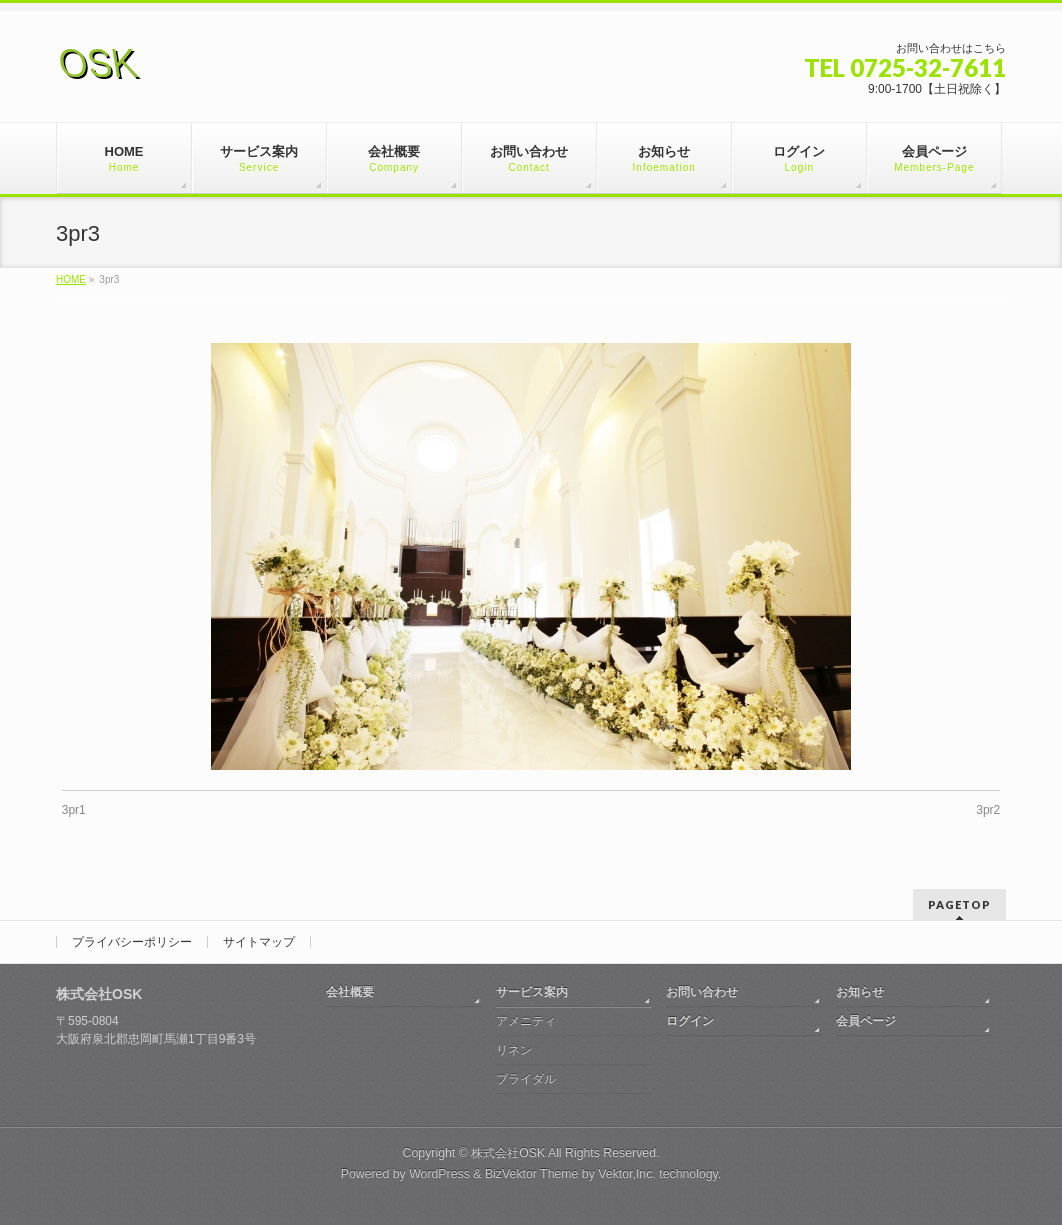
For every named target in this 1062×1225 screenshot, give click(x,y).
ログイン (690, 1021)
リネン (514, 1050)
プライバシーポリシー (132, 942)
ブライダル (526, 1079)
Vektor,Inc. (627, 1174)
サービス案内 (532, 992)
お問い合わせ (702, 992)
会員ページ (866, 1021)
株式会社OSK (508, 1153)
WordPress (439, 1174)
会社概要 (350, 992)
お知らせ (860, 992)
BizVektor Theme (532, 1174)
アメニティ (526, 1021)
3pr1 (74, 810)
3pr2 (988, 810)
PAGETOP (959, 904)
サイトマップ (259, 942)
